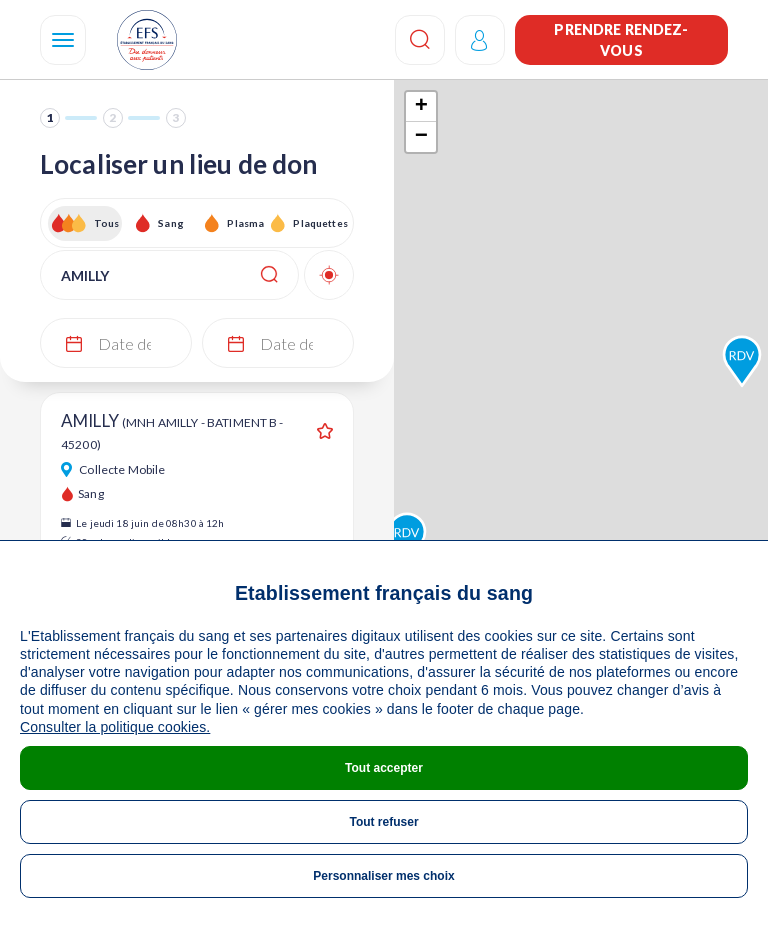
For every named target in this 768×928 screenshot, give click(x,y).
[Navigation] (63, 40)
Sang (171, 223)
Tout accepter (384, 768)
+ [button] (421, 107)
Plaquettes (319, 223)
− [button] (421, 137)
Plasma (245, 223)
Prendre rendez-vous (621, 40)
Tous (107, 223)
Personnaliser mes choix (383, 876)
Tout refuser (383, 822)
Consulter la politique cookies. (115, 727)
